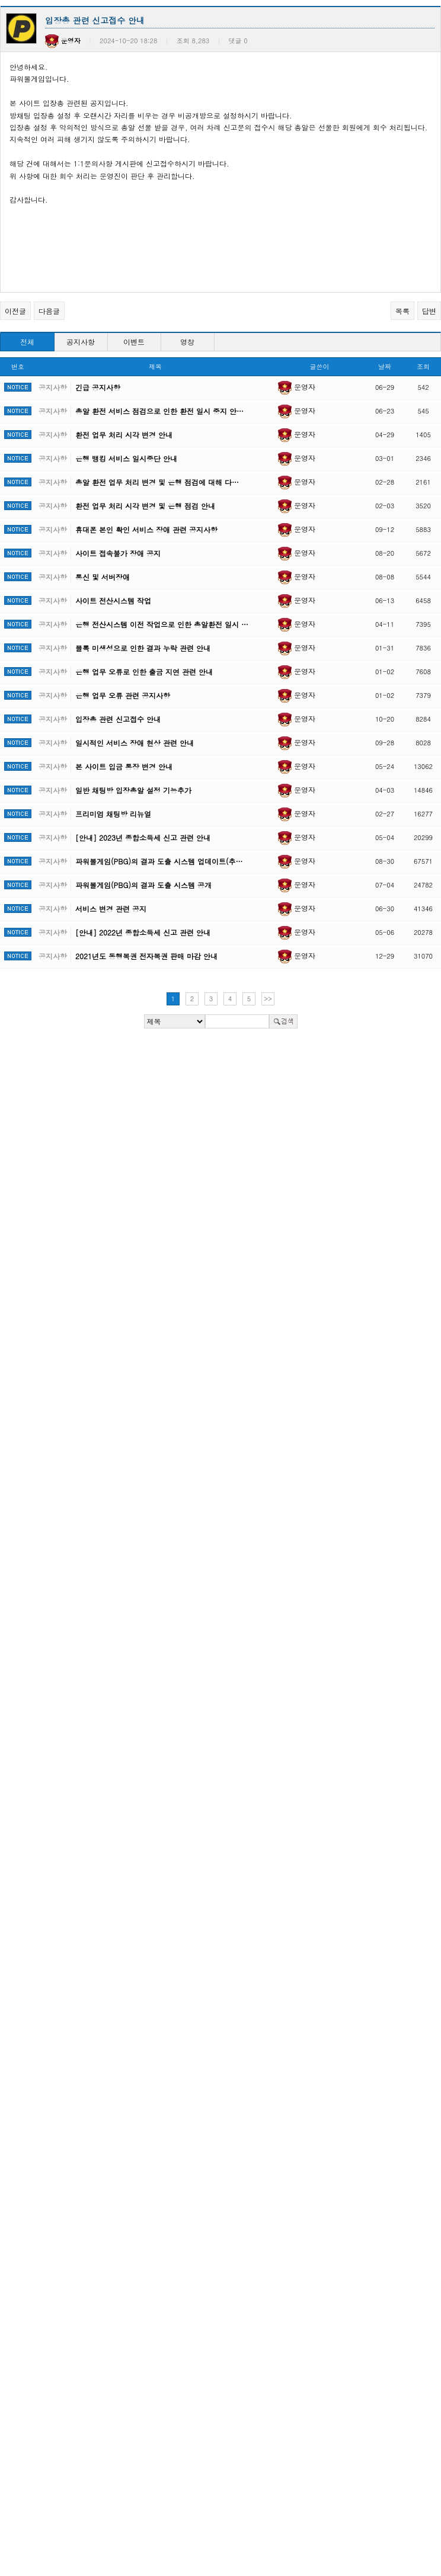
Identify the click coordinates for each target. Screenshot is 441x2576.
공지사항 (80, 342)
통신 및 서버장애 (102, 577)
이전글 (15, 311)
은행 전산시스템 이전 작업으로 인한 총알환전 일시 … (161, 624)
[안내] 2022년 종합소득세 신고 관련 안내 (142, 932)
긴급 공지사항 (97, 387)
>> (268, 998)
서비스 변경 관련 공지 (110, 908)
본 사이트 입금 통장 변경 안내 (123, 766)
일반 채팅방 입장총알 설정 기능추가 (133, 790)
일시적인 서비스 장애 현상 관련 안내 (134, 743)
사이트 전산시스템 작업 (113, 600)
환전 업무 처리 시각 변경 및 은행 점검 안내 (145, 506)
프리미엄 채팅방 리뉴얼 (113, 814)
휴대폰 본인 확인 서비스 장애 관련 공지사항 (146, 529)
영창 (187, 342)
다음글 (49, 311)
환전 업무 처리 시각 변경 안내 (123, 435)
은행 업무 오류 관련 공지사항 (122, 695)
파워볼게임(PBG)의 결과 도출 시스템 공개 (143, 885)
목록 (402, 311)
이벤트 (134, 342)
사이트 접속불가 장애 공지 (118, 553)
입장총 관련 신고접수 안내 (118, 719)
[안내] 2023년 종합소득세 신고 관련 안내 (142, 837)
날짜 (384, 366)
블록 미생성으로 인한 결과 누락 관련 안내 (142, 648)
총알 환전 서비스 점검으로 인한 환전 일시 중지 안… (159, 411)
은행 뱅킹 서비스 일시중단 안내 (126, 458)
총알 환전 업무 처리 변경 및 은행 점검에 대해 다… (157, 482)
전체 (27, 342)
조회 (423, 366)
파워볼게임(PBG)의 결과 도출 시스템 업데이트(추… (158, 861)
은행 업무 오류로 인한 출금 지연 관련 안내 (144, 672)
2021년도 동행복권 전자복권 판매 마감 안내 (146, 956)
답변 (429, 311)
